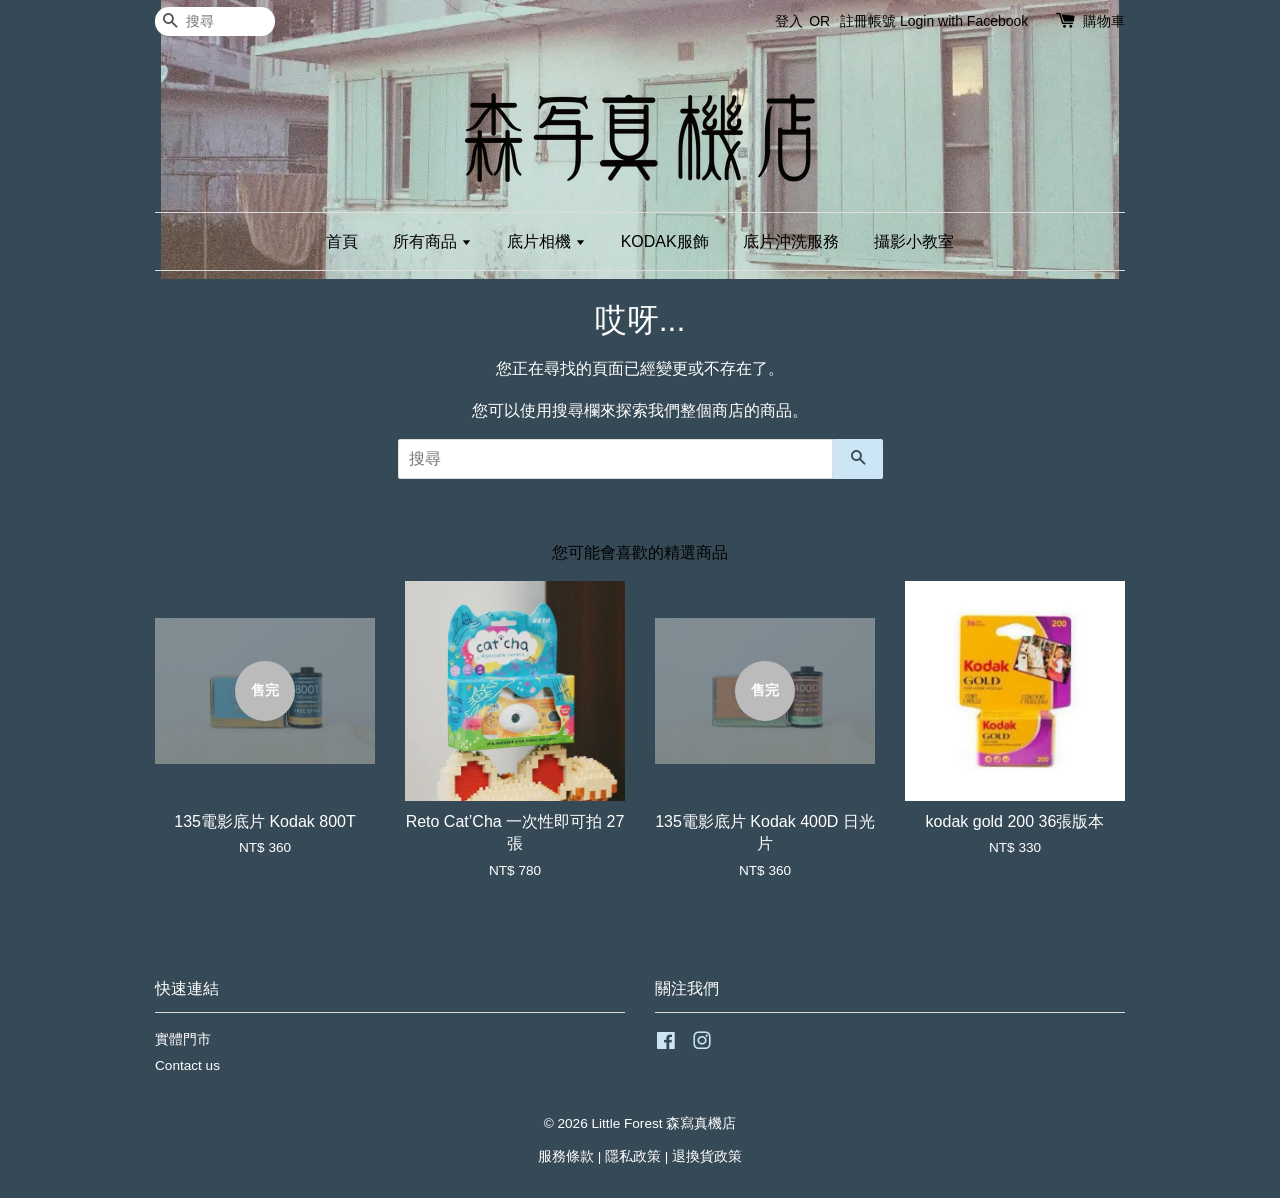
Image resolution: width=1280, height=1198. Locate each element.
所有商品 (432, 241)
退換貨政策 (707, 1156)
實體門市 (183, 1039)
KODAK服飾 (665, 241)
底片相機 (546, 241)
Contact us (187, 1065)
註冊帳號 (868, 21)
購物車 (1104, 21)
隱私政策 (633, 1156)
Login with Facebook (964, 21)
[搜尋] (215, 21)
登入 (789, 21)
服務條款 (566, 1156)
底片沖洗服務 (791, 241)
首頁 (342, 241)
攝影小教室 (914, 241)
